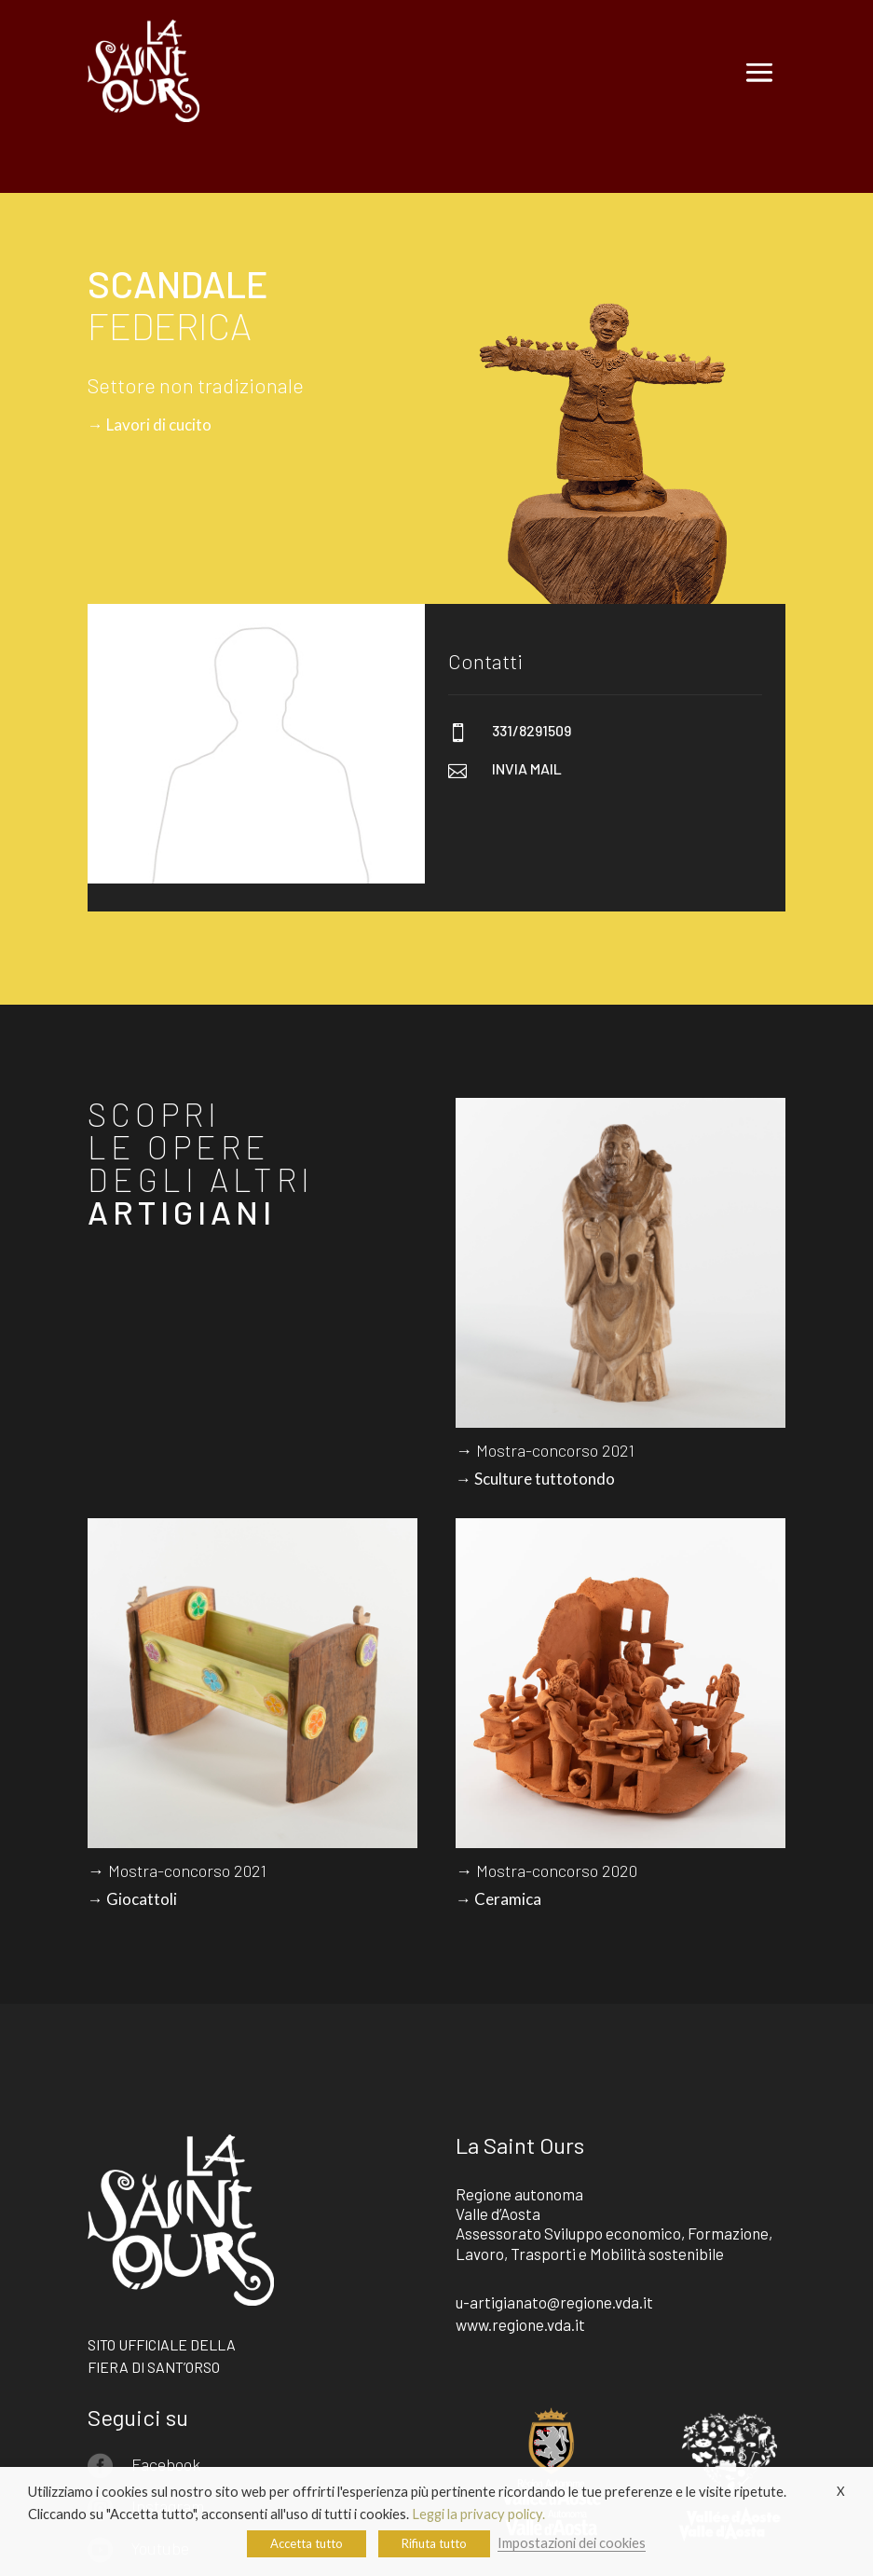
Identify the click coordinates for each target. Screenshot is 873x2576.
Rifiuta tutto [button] (434, 2543)
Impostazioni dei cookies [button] (572, 2543)
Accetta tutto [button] (306, 2543)
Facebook (165, 2464)
